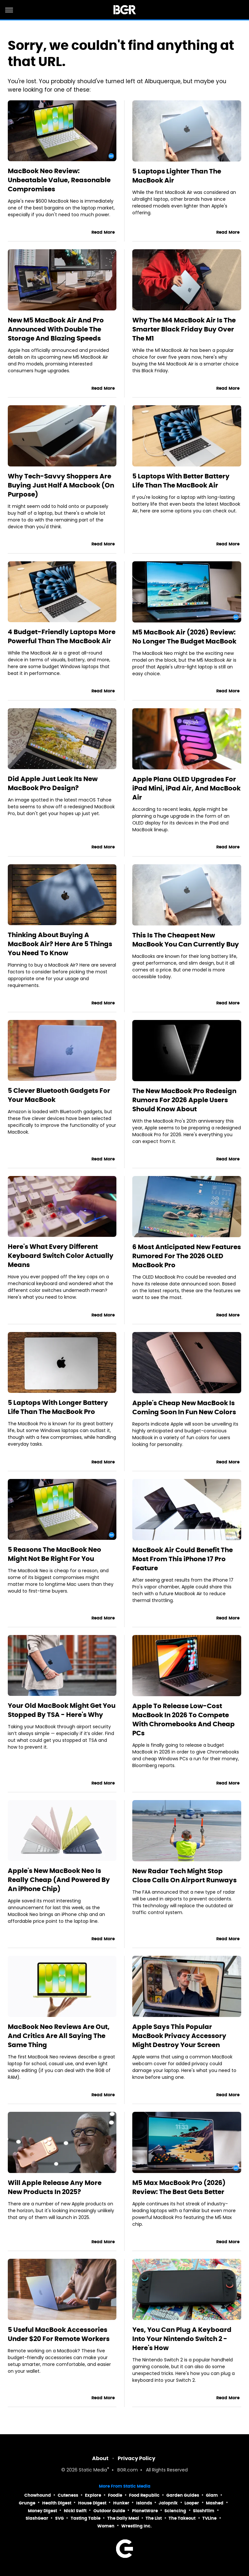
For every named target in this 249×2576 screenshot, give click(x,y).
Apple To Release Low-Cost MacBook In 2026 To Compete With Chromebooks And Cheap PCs (183, 1719)
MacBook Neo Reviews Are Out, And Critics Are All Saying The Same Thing (59, 2035)
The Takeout (182, 2518)
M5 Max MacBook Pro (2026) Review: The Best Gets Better (179, 2187)
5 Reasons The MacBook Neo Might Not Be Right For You (54, 1554)
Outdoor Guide (109, 2511)
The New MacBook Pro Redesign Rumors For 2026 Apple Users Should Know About (184, 1100)
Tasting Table (86, 2518)
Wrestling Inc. (136, 2526)
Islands (144, 2503)
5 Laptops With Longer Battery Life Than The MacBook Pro (58, 1407)
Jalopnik (168, 2503)
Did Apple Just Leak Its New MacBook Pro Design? (53, 783)
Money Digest (42, 2511)
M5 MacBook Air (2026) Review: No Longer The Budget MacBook (184, 636)
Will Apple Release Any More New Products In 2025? (54, 2187)
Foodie (115, 2495)
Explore (93, 2495)
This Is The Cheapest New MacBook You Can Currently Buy (185, 939)
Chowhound (37, 2495)
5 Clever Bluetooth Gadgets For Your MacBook (59, 1095)
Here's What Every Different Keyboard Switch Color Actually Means (60, 1255)
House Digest (92, 2503)
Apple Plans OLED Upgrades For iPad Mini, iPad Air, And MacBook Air (186, 788)
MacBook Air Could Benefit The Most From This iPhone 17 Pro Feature (182, 1559)
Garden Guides (182, 2495)
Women (105, 2526)
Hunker (121, 2503)
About (100, 2458)
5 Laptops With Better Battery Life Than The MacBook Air (181, 480)
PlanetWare (145, 2511)
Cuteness (68, 2495)
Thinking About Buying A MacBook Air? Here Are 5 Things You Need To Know (60, 944)
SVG (59, 2518)
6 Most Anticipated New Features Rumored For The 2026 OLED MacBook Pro (186, 1256)
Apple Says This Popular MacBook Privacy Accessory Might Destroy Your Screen (179, 2035)
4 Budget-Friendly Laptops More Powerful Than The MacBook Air (61, 636)
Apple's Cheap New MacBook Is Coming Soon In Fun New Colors (184, 1407)
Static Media (93, 2470)
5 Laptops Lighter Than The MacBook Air (176, 176)
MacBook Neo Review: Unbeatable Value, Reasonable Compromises (59, 180)
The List (154, 2518)
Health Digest (56, 2503)
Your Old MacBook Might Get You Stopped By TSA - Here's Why (61, 1710)
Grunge (27, 2503)
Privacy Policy (136, 2458)
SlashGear (37, 2518)
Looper (191, 2503)
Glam (212, 2495)
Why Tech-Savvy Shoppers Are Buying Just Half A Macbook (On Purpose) (61, 485)
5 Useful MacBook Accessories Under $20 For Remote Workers (59, 2334)
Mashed (214, 2503)
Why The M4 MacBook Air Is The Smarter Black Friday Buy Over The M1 (184, 329)
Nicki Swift (75, 2511)
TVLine (209, 2518)
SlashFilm (203, 2511)
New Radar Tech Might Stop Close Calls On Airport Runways (184, 1875)
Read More (103, 232)
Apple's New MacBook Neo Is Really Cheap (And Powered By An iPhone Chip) (59, 1879)
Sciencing (175, 2511)
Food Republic (144, 2495)
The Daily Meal (123, 2518)
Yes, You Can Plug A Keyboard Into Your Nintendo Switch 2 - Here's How (181, 2338)
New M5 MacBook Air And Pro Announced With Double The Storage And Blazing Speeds (56, 329)
